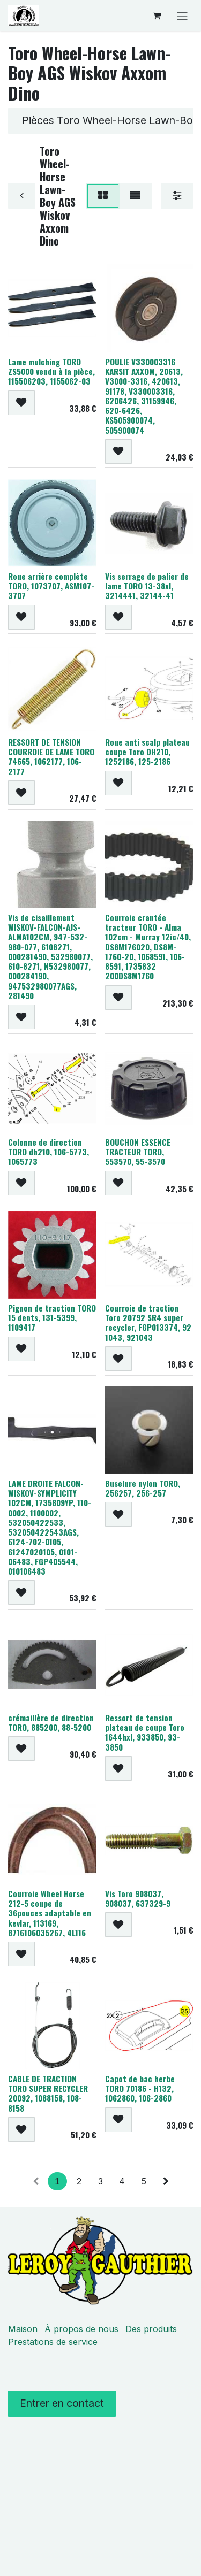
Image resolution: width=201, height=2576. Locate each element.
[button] (21, 402)
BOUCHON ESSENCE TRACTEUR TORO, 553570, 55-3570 (137, 1151)
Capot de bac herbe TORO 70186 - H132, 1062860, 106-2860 (140, 2088)
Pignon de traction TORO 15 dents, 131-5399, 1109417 (52, 1317)
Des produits (151, 2329)
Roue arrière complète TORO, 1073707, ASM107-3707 (51, 585)
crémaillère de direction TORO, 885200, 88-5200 (51, 1722)
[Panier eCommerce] (156, 15)
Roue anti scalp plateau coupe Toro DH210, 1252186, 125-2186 (147, 751)
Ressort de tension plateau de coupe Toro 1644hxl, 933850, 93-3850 (144, 1732)
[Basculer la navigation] (182, 15)
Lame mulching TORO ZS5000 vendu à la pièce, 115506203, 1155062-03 (51, 370)
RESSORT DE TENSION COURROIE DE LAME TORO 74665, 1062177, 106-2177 (51, 756)
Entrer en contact (62, 2403)
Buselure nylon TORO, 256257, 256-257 (142, 1488)
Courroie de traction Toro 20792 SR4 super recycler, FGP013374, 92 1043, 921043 (148, 1322)
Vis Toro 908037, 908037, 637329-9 (137, 1897)
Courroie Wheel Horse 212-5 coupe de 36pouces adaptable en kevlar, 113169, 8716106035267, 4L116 (49, 1912)
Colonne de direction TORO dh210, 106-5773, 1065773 (48, 1151)
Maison (23, 2329)
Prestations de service (53, 2341)
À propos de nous (81, 2329)
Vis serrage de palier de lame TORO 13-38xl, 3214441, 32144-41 (147, 585)
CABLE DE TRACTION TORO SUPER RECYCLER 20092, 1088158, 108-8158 (48, 2093)
